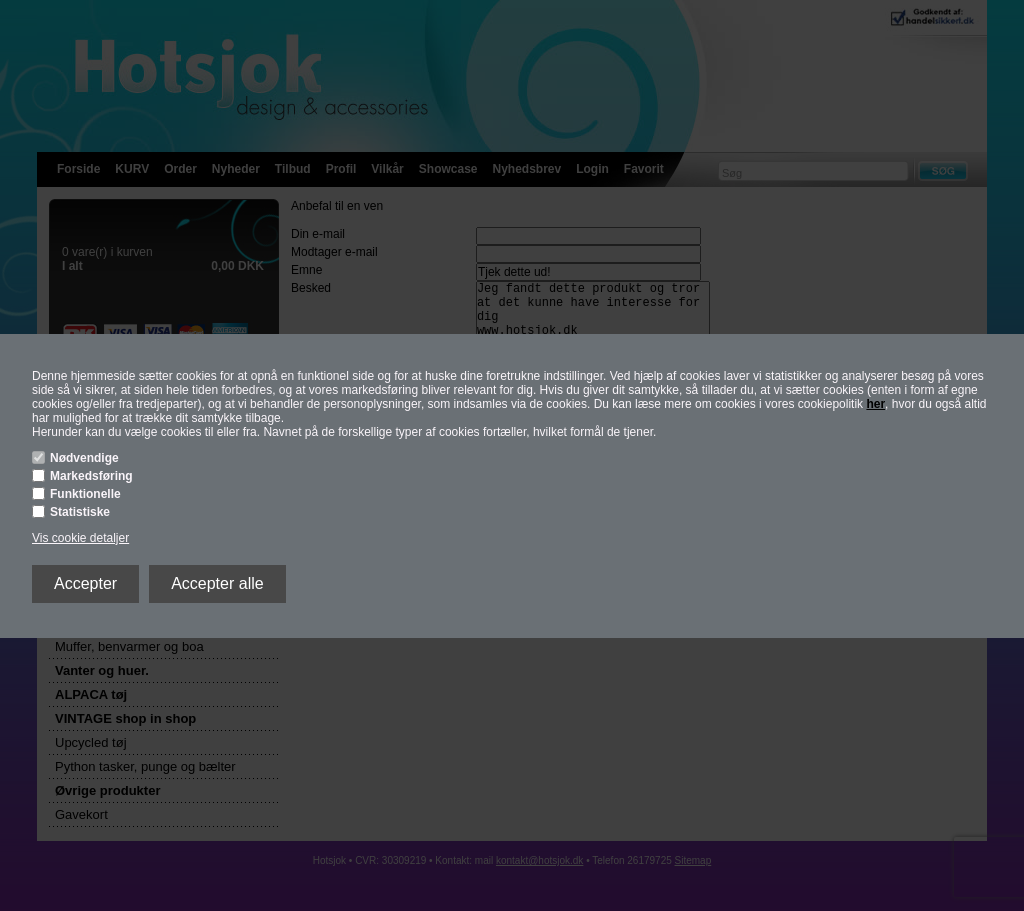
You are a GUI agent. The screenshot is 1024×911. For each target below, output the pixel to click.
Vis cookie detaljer (80, 538)
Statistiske (80, 512)
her (875, 404)
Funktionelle (85, 494)
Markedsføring (91, 476)
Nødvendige (84, 458)
